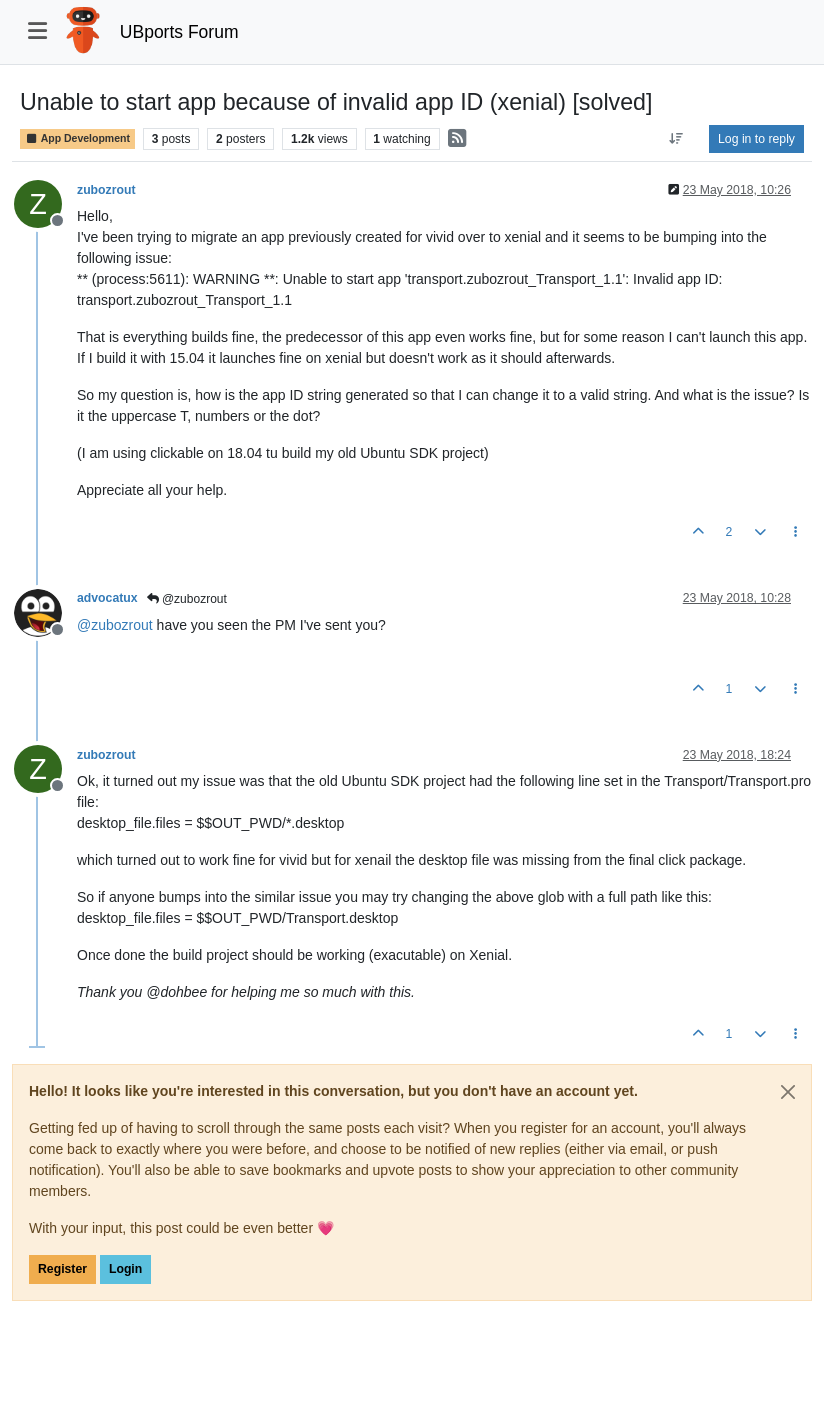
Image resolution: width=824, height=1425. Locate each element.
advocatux (107, 598)
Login (125, 1269)
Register (62, 1269)
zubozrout (106, 190)
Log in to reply (756, 139)
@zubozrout (187, 599)
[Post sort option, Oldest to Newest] (676, 139)
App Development (77, 138)
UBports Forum (179, 32)
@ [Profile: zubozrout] (115, 625)
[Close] (788, 1092)
